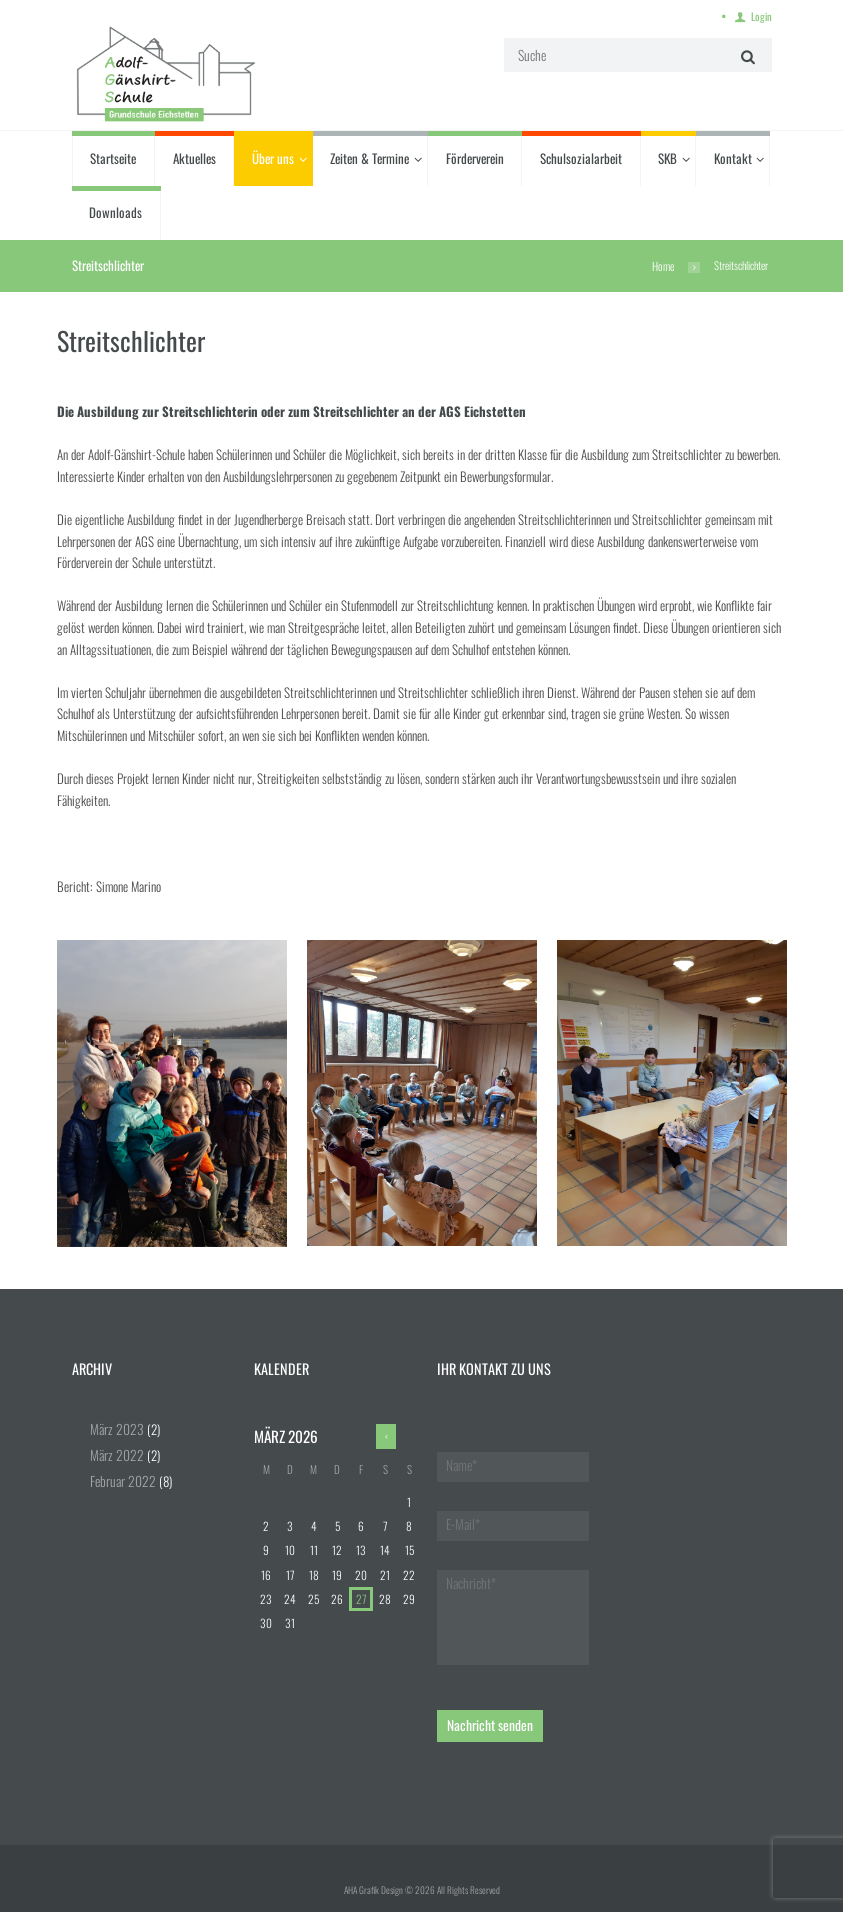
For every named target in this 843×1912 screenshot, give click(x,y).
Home (663, 264)
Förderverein (475, 157)
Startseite (113, 157)
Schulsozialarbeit (581, 157)
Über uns (273, 157)
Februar (120, 1477)
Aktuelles (194, 157)
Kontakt (733, 157)
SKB (667, 157)
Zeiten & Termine (369, 157)
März (114, 1426)
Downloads (115, 211)
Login (763, 15)
